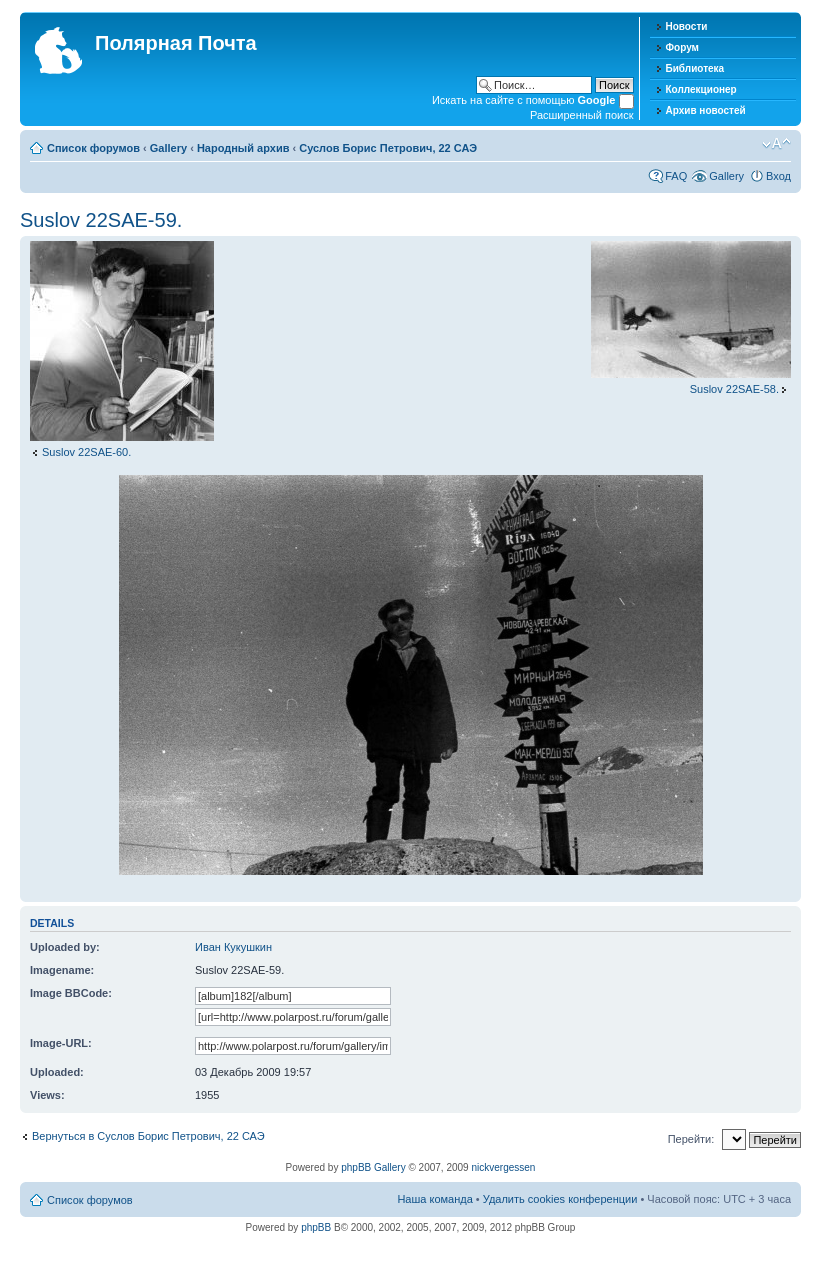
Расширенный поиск (582, 115)
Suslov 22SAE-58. (734, 389)
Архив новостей (706, 110)
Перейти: (691, 1139)
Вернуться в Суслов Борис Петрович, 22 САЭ (148, 1136)
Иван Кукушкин (233, 947)
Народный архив (243, 148)
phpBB (316, 1227)
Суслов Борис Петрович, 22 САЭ (388, 148)
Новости (687, 26)
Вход (778, 176)
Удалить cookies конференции (560, 1199)
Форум (682, 47)
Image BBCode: (71, 993)
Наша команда (434, 1199)
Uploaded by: (65, 947)
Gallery (168, 148)
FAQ (676, 176)
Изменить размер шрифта (776, 144)
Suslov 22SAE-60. (86, 452)
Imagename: (62, 970)
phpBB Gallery (373, 1167)
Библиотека (695, 68)
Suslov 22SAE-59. (101, 220)
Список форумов (93, 148)
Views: (47, 1095)
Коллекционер (701, 89)
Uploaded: (57, 1072)
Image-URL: (61, 1043)
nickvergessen (503, 1167)
